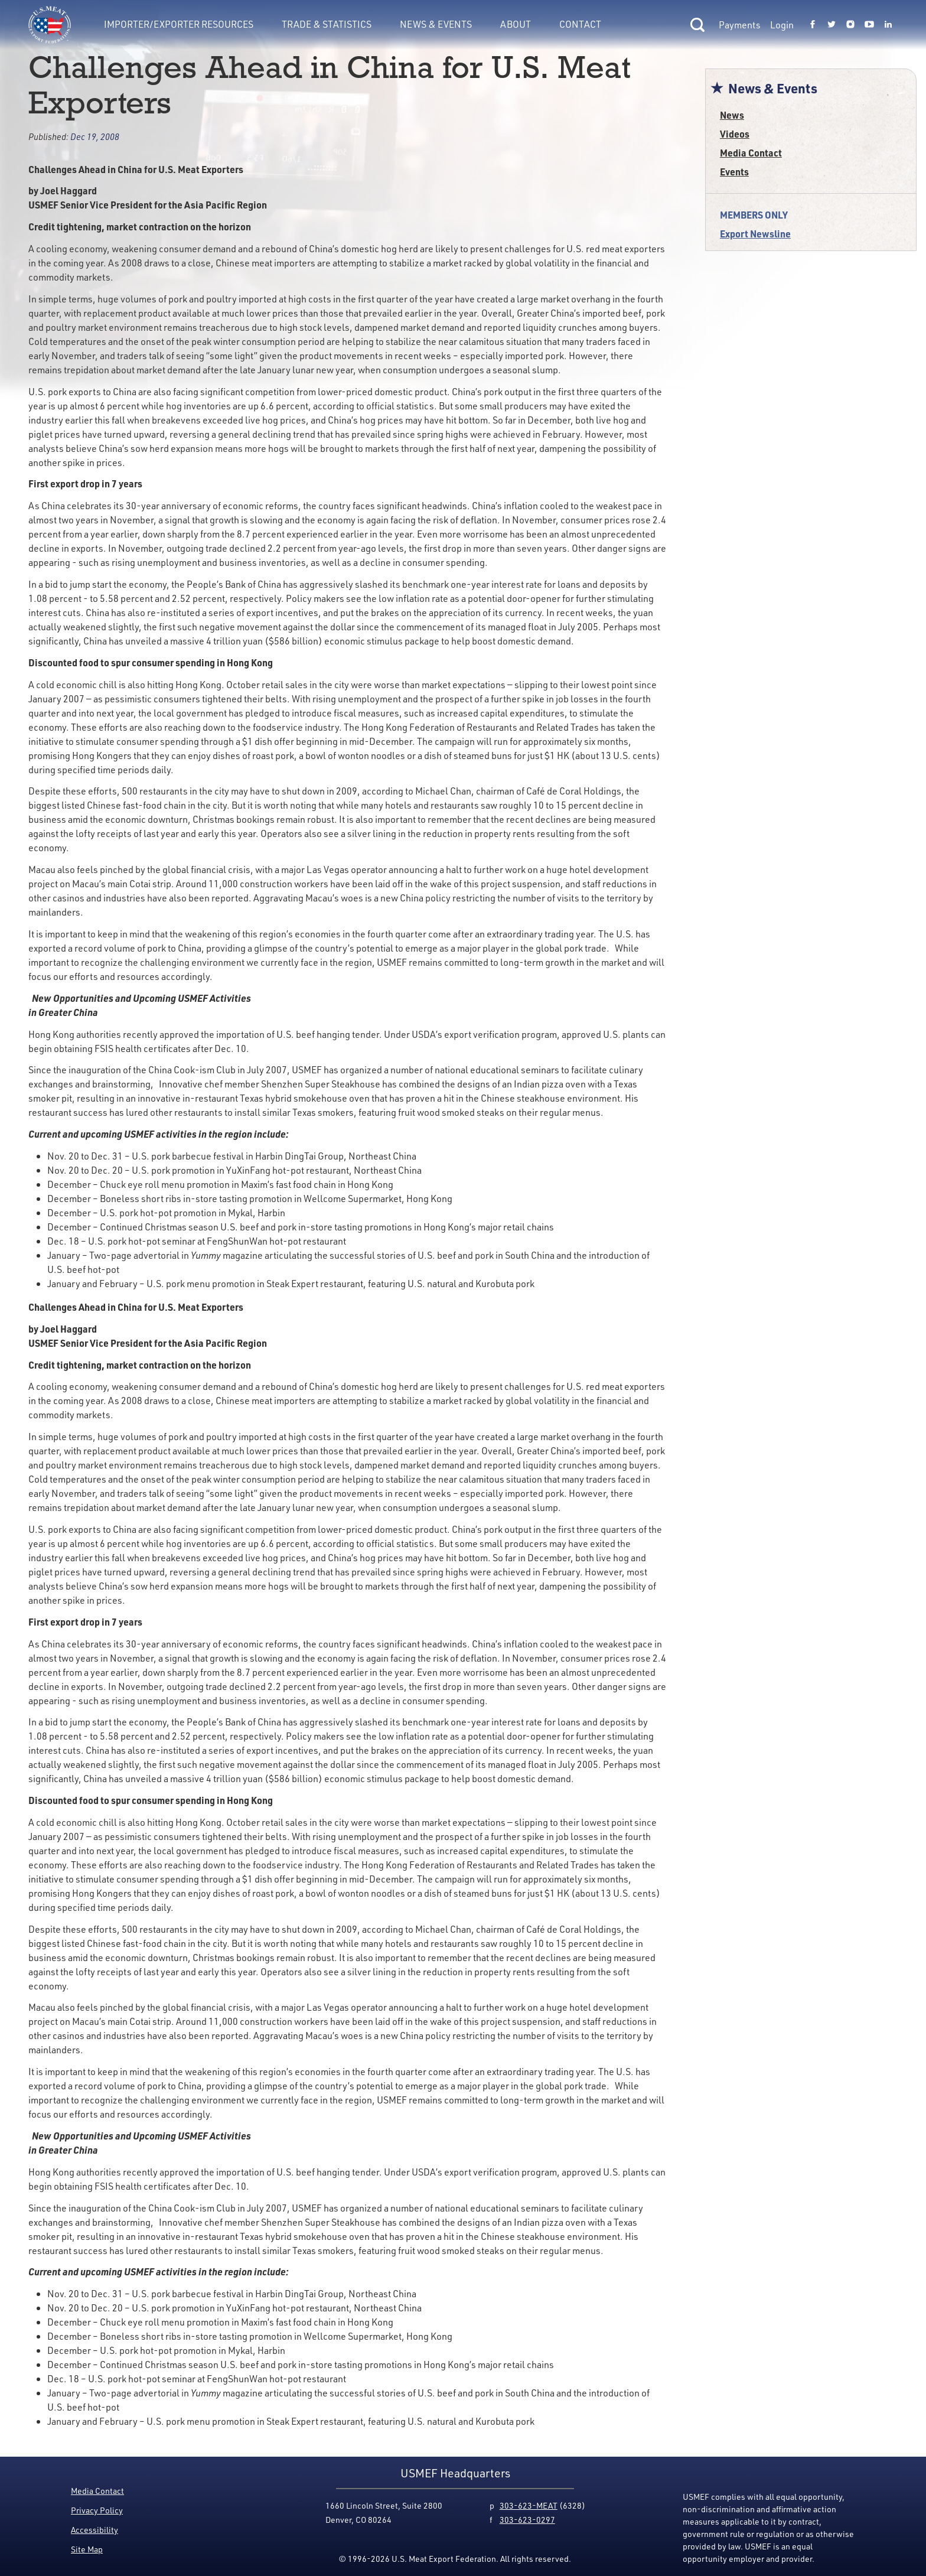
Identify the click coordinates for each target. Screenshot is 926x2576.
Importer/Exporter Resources (178, 24)
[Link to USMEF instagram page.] (850, 24)
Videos (734, 134)
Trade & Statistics (326, 24)
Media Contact (751, 152)
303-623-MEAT (528, 2505)
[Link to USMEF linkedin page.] (888, 24)
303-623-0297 (527, 2519)
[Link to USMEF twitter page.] (831, 24)
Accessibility (94, 2529)
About (515, 24)
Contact (580, 24)
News (732, 115)
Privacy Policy (97, 2510)
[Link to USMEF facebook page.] (812, 24)
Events (734, 171)
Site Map (87, 2549)
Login (782, 24)
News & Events (436, 24)
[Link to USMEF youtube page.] (869, 24)
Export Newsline (755, 233)
